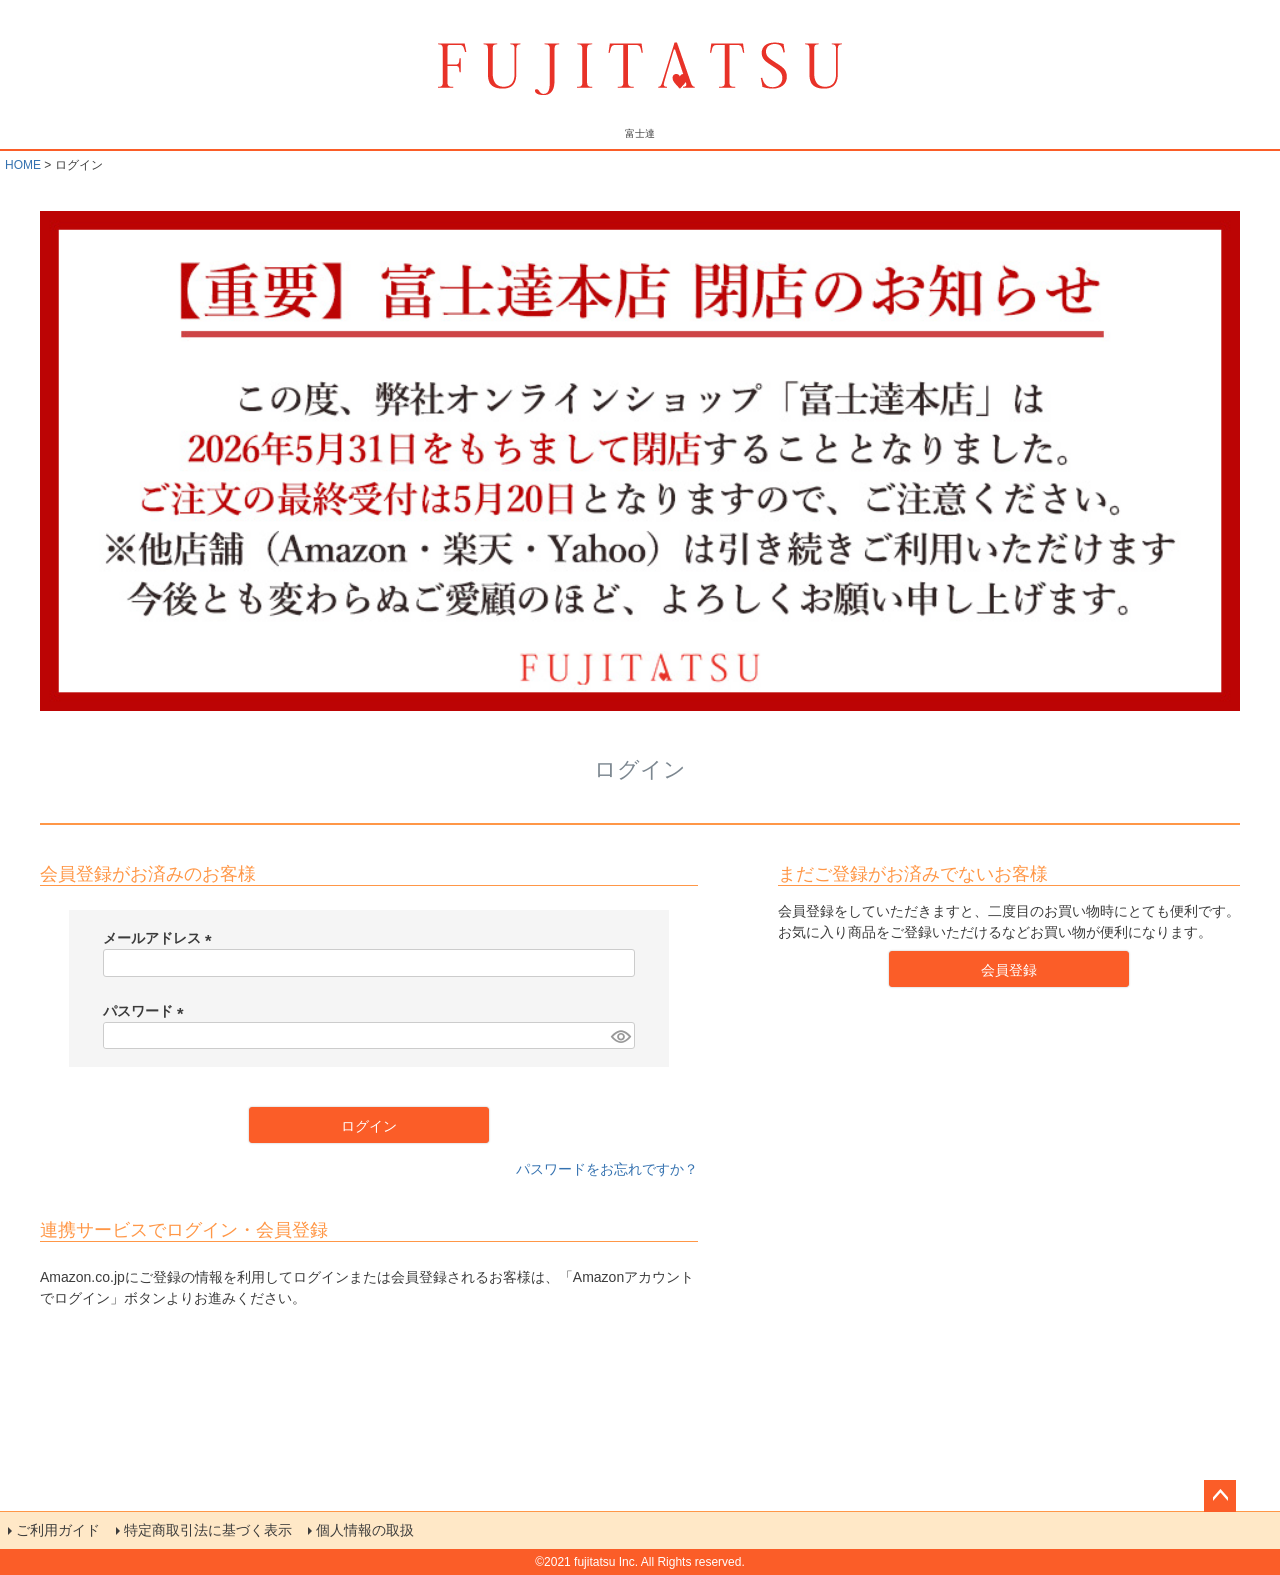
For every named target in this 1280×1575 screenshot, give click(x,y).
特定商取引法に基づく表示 (208, 1530)
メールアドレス (161, 938)
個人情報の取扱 (365, 1530)
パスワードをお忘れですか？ (607, 1169)
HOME (23, 165)
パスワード (147, 1011)
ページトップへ (1220, 1496)
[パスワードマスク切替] (620, 1036)
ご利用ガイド (58, 1530)
